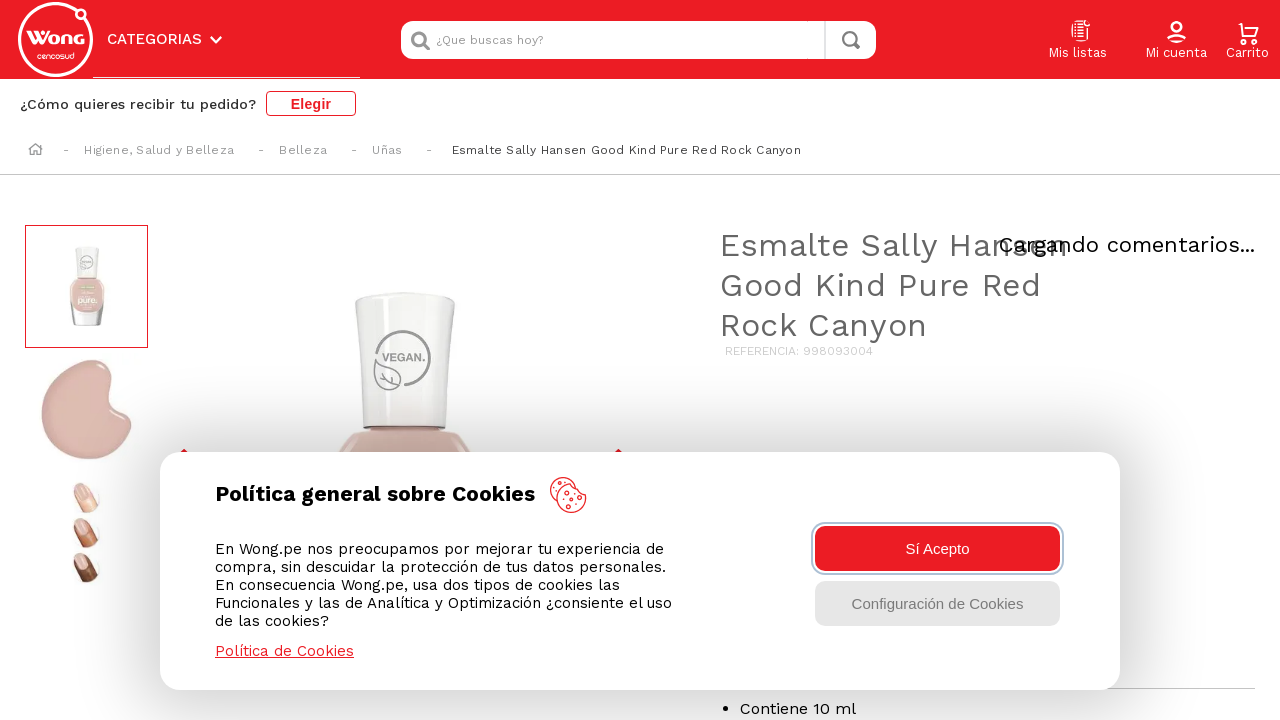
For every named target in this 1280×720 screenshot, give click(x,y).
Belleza (303, 150)
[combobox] (638, 40)
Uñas (387, 150)
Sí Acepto (937, 548)
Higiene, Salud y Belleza (159, 150)
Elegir (311, 104)
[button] (1176, 41)
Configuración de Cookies (938, 603)
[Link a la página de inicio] (35, 151)
